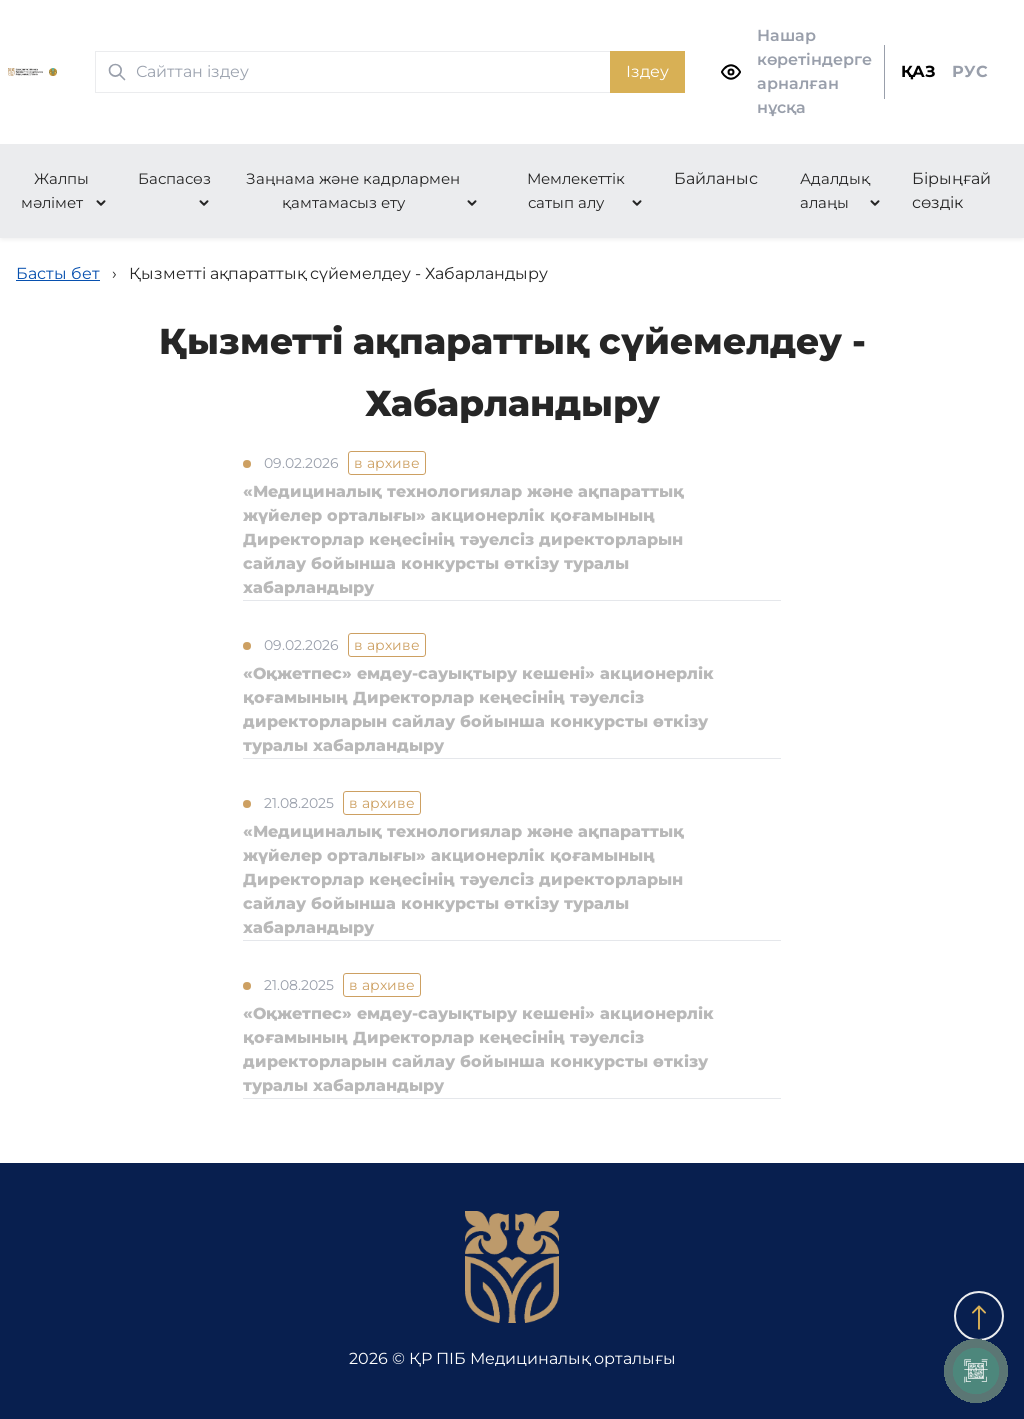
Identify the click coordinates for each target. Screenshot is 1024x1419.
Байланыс (716, 178)
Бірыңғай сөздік (951, 190)
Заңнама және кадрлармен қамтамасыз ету (353, 190)
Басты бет (58, 273)
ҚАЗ (918, 71)
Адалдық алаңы (835, 190)
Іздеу (647, 71)
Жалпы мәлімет (55, 190)
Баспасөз (174, 178)
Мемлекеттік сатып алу (576, 190)
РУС (970, 71)
